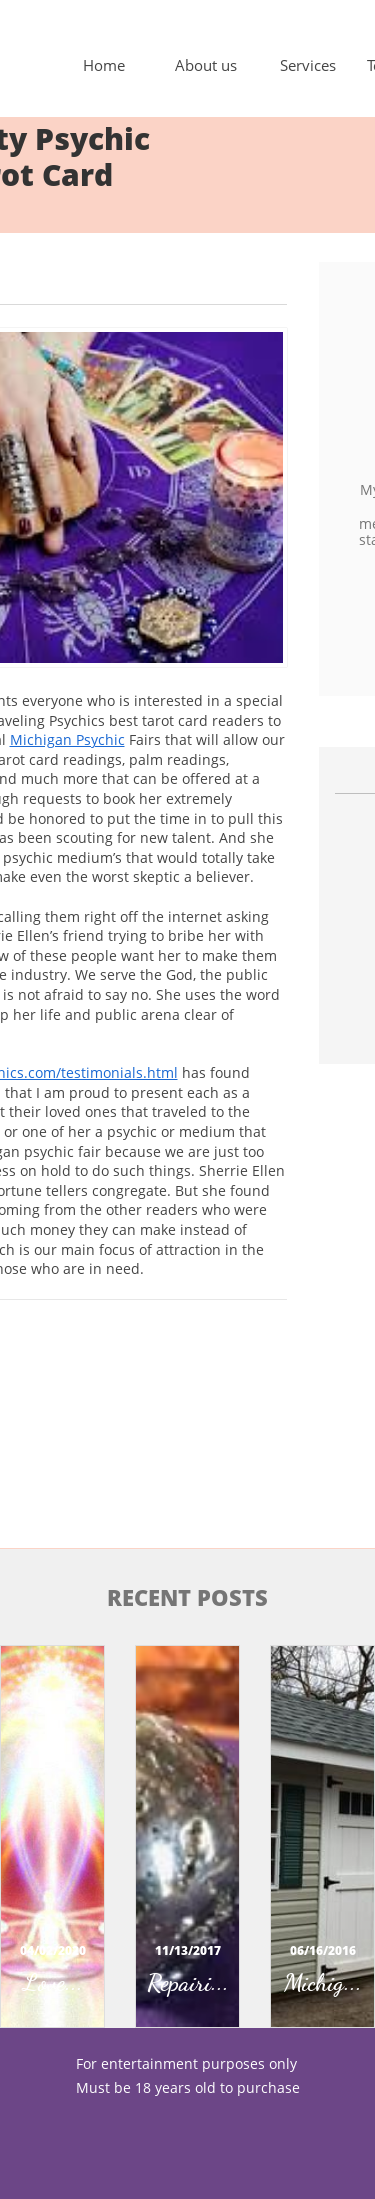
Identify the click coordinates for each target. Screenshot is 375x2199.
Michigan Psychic (67, 739)
